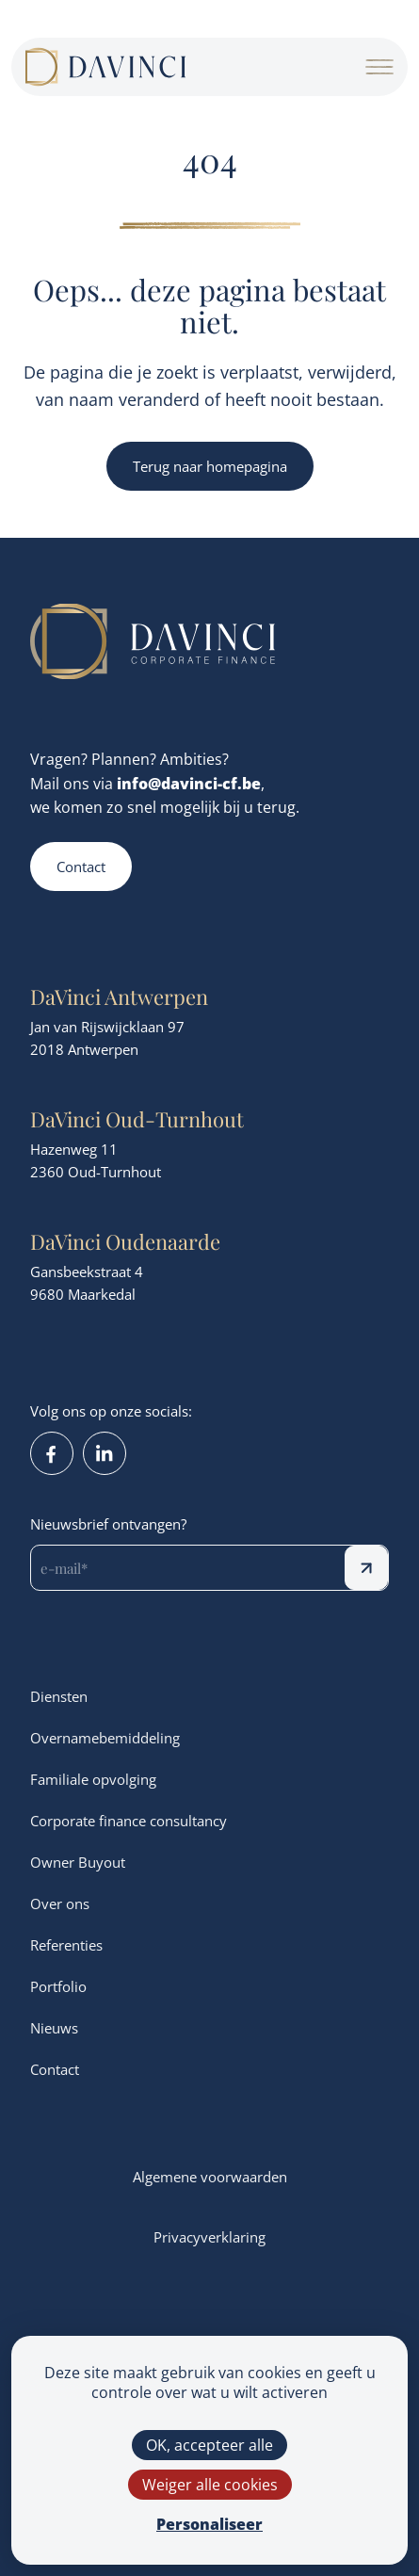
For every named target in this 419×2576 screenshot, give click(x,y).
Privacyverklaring (209, 2237)
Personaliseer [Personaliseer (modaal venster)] (209, 2524)
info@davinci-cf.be (189, 783)
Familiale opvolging (93, 1779)
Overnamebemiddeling (105, 1737)
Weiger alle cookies (210, 2484)
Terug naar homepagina (210, 466)
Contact (80, 866)
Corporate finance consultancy (128, 1820)
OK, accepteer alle (209, 2444)
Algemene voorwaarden (210, 2176)
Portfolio (58, 1986)
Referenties (66, 1945)
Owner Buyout (77, 1862)
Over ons (59, 1903)
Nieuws (54, 2027)
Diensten (59, 1696)
